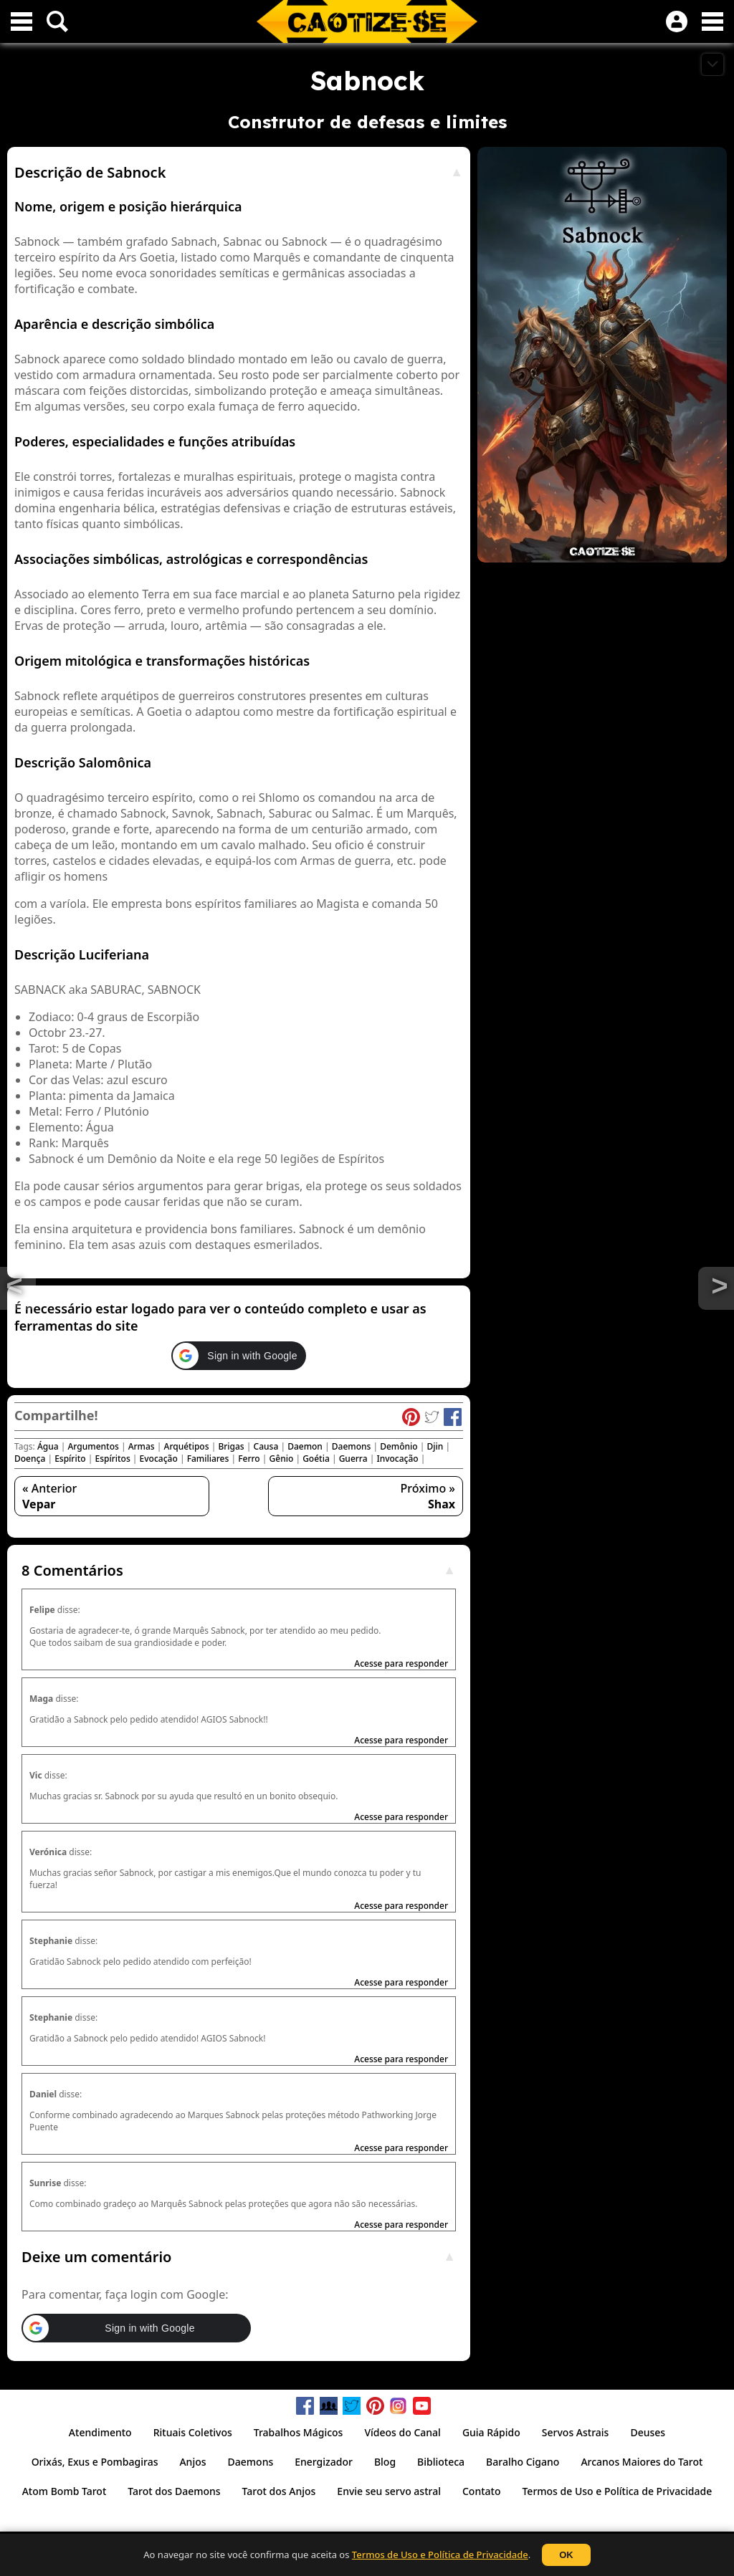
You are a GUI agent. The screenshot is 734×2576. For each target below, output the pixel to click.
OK (566, 2554)
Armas (141, 1446)
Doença (29, 1458)
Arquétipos (186, 1446)
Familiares (208, 1458)
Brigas (231, 1446)
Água (48, 1446)
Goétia (316, 1458)
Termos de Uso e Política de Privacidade (440, 2554)
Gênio (282, 1458)
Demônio (398, 1446)
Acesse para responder (401, 1663)
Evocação (159, 1458)
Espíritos (112, 1458)
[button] (238, 1355)
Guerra (353, 1458)
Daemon (305, 1446)
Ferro (248, 1458)
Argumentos (92, 1446)
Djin (435, 1446)
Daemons (351, 1446)
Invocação (397, 1458)
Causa (266, 1446)
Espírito (69, 1458)
